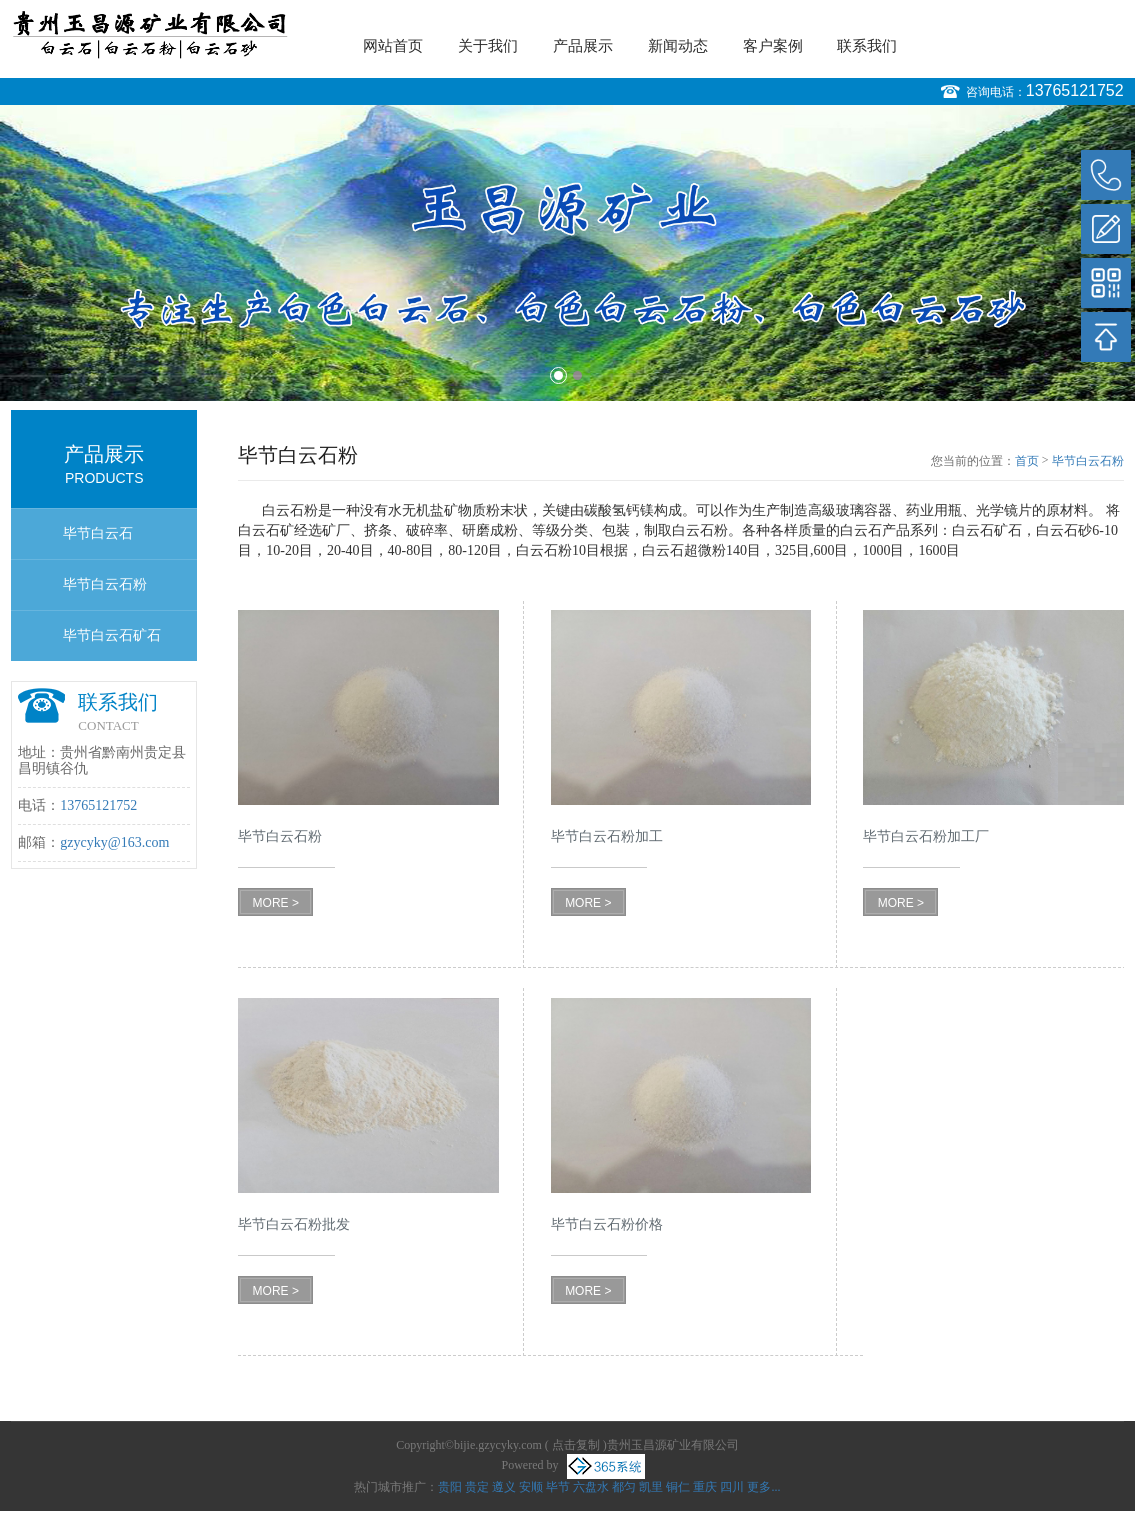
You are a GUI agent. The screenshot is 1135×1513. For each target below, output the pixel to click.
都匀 (624, 1487)
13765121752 (1075, 90)
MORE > (276, 903)
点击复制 (576, 1445)
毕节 (558, 1487)
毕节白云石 (98, 533)
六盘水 (591, 1487)
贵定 (477, 1487)
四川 (732, 1487)
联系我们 (867, 46)
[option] (567, 253)
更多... (763, 1487)
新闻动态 (678, 46)
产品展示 (583, 46)
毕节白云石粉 (105, 584)
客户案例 (773, 46)
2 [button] (577, 375)
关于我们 (488, 46)
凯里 (651, 1487)
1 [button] (558, 375)
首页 (1027, 461)
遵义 (504, 1487)
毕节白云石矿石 (112, 635)
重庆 (705, 1487)
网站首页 (393, 46)
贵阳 (450, 1487)
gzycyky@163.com (114, 842)
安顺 (531, 1487)
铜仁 (678, 1487)
